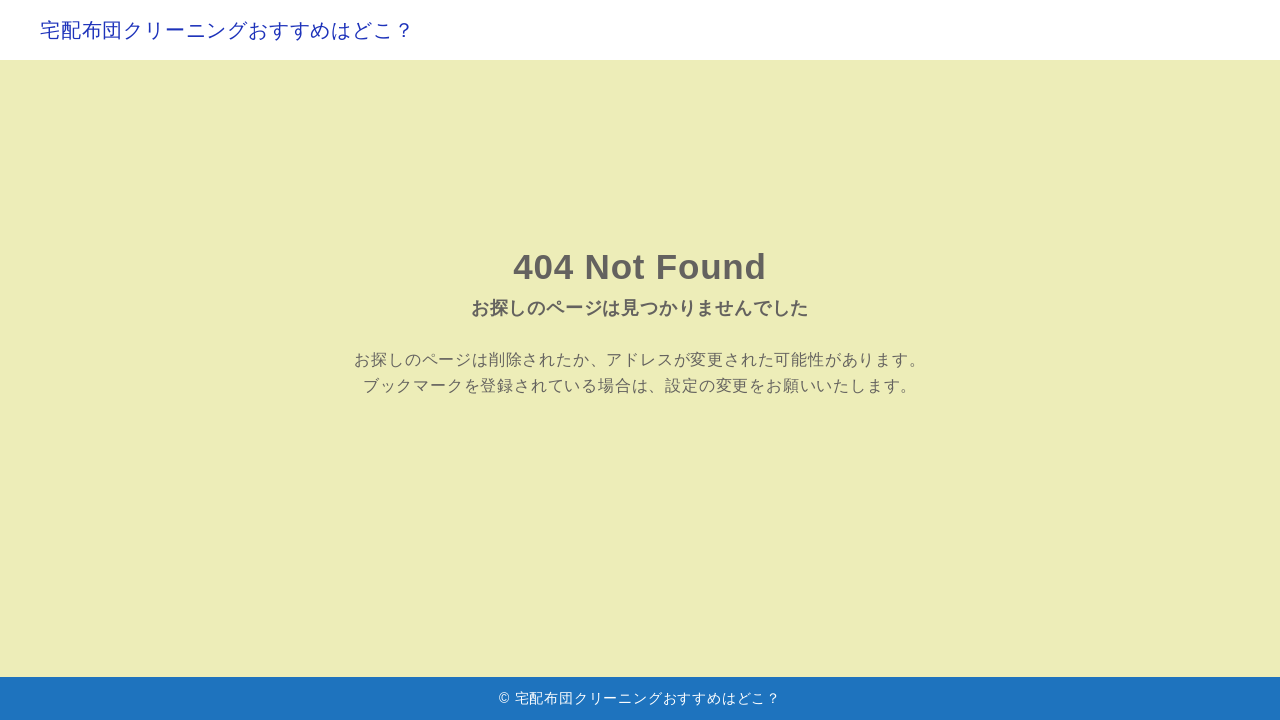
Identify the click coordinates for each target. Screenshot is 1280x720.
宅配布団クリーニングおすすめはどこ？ (227, 30)
